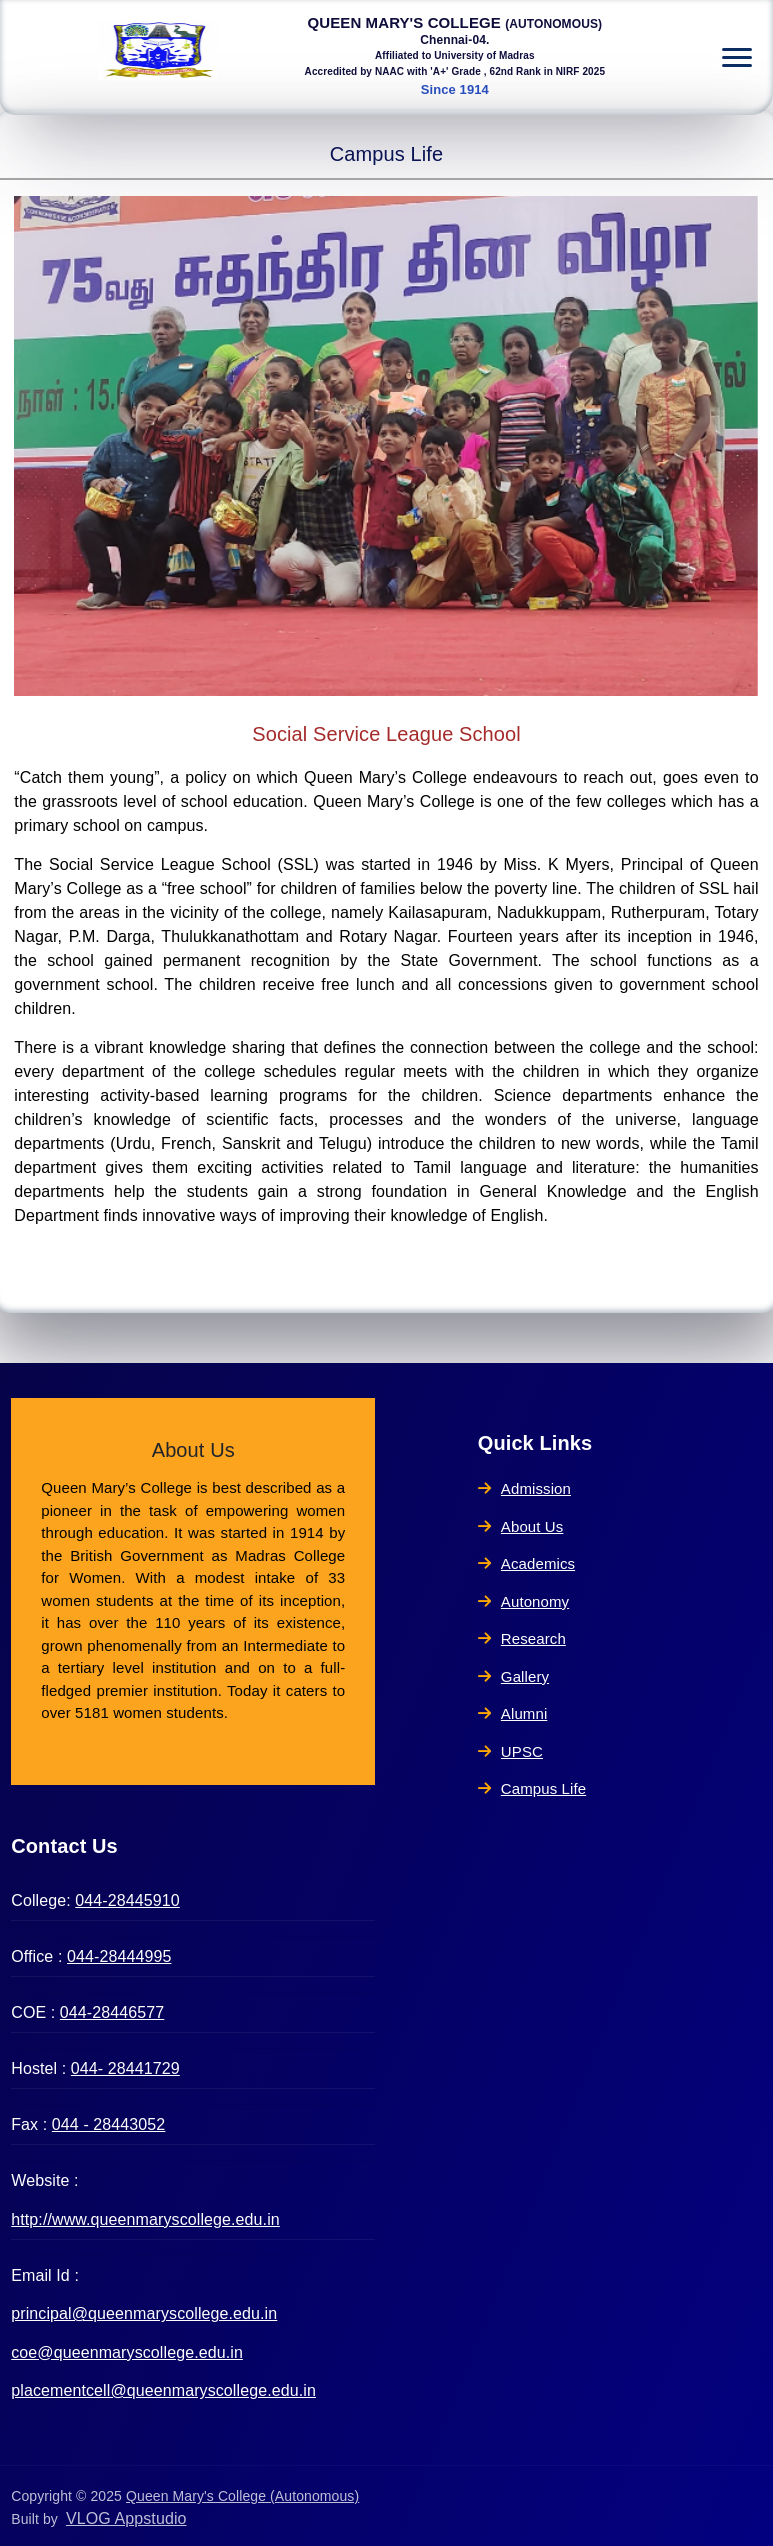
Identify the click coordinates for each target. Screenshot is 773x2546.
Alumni (513, 1713)
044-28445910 (127, 1900)
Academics (526, 1563)
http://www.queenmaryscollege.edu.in (145, 2219)
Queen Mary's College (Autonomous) (242, 2496)
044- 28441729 (125, 2068)
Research (522, 1638)
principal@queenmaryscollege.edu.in (144, 2313)
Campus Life (532, 1788)
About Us (521, 1526)
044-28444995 (119, 1956)
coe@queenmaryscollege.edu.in (127, 2352)
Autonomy (523, 1601)
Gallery (513, 1676)
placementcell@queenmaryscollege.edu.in (163, 2390)
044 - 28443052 (109, 2124)
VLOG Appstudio (126, 2518)
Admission (524, 1488)
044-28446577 (112, 2012)
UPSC (510, 1751)
